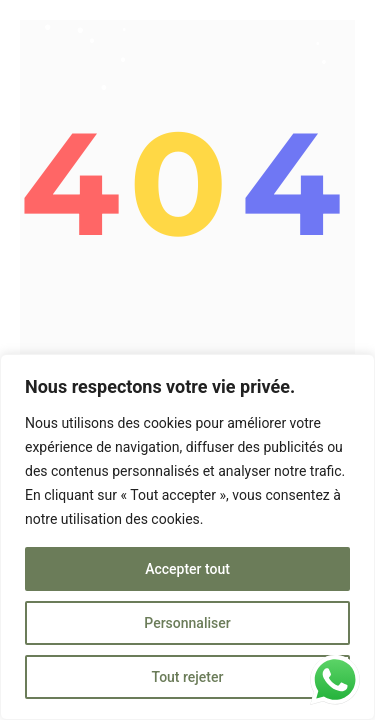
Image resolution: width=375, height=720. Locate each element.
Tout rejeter (188, 677)
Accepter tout (187, 569)
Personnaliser (187, 623)
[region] (187, 537)
